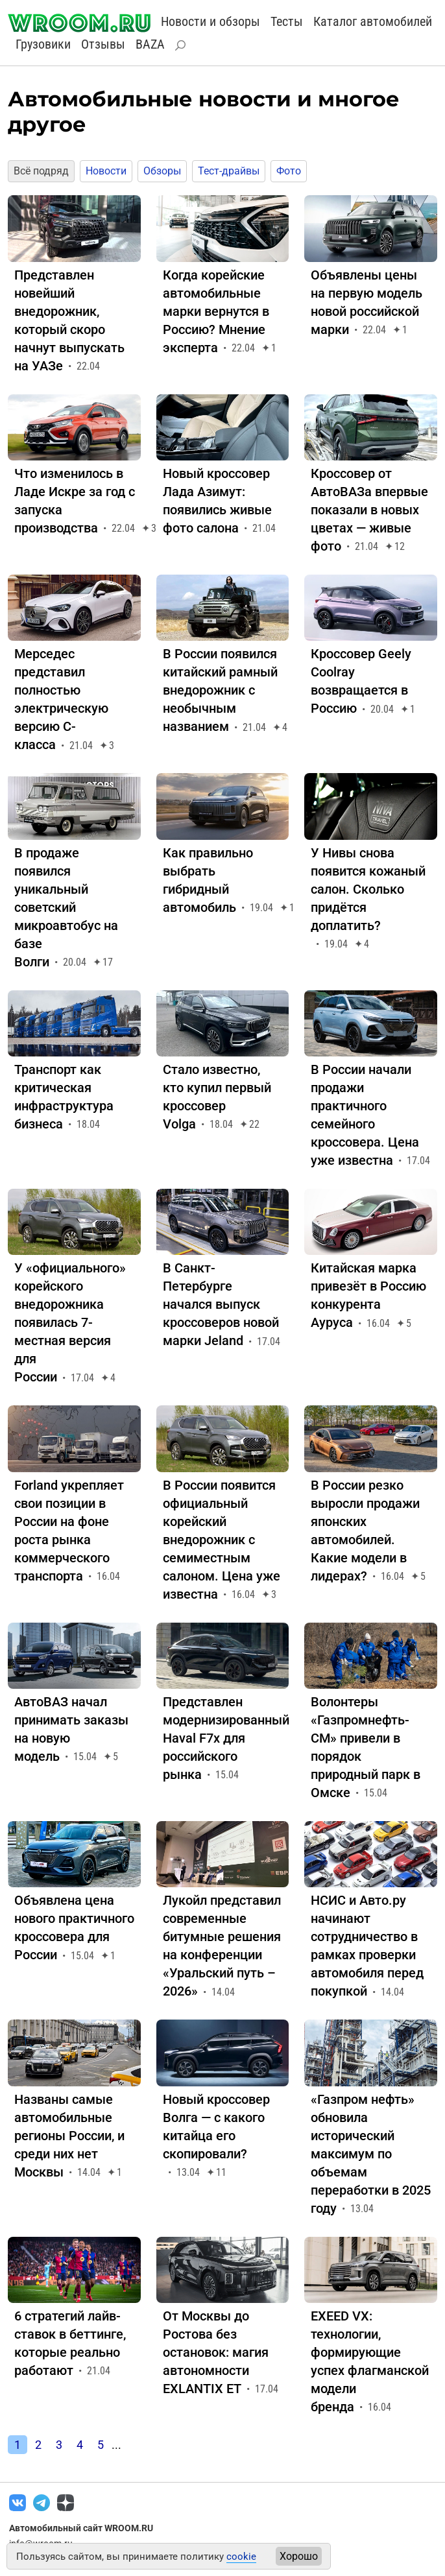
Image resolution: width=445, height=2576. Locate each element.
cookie (241, 2556)
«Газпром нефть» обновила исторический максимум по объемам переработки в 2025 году (371, 2154)
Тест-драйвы (228, 171)
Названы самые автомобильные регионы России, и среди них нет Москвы (69, 2136)
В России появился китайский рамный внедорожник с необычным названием (220, 690)
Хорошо (299, 2556)
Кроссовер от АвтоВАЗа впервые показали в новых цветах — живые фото (369, 510)
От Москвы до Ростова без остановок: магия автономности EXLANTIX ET (216, 2352)
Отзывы (103, 44)
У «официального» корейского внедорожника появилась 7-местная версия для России (70, 1322)
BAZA (150, 44)
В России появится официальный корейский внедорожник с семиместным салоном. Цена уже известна (221, 1539)
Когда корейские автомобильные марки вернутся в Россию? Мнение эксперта (216, 311)
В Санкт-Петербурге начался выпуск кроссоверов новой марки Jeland (221, 1304)
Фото (288, 171)
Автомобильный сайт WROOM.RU (81, 2528)
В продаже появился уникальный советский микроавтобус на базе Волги (66, 907)
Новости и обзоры (210, 21)
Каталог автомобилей (372, 21)
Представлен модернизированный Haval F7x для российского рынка (226, 1738)
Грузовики (43, 44)
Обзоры (162, 171)
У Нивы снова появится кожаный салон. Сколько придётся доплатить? (368, 889)
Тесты (287, 21)
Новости (106, 171)
